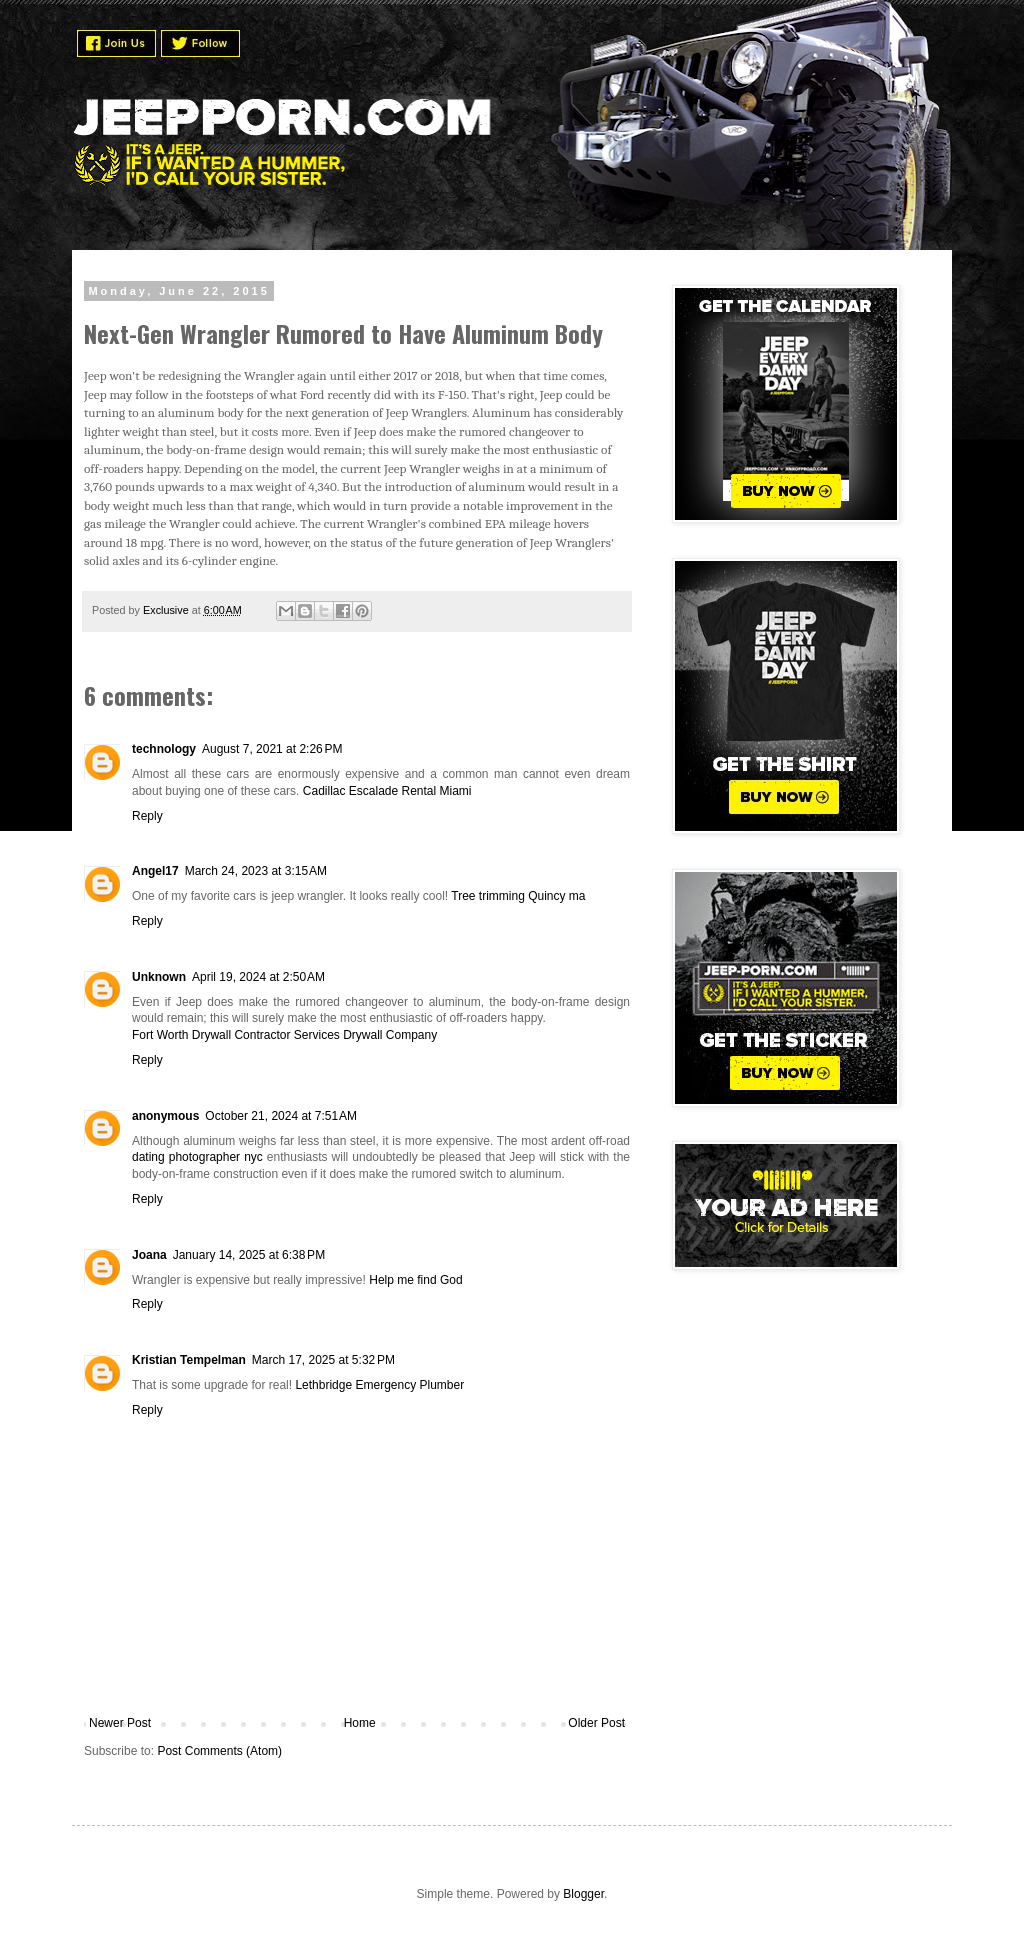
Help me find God (415, 1280)
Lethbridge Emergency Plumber (379, 1385)
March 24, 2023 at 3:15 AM (256, 871)
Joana (149, 1255)
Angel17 (155, 871)
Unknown (159, 977)
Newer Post (120, 1723)
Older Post (596, 1723)
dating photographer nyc (197, 1157)
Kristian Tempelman (189, 1360)
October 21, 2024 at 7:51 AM (281, 1116)
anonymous (165, 1116)
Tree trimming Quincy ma (518, 896)
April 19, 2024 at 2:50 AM (258, 977)
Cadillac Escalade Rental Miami (387, 791)
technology (164, 749)
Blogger (583, 1894)
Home (360, 1723)
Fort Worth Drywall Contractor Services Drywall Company (284, 1035)
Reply (147, 816)
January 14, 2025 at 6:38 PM (249, 1255)
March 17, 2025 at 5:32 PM (323, 1360)
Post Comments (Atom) (219, 1751)
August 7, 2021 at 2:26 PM (272, 749)
